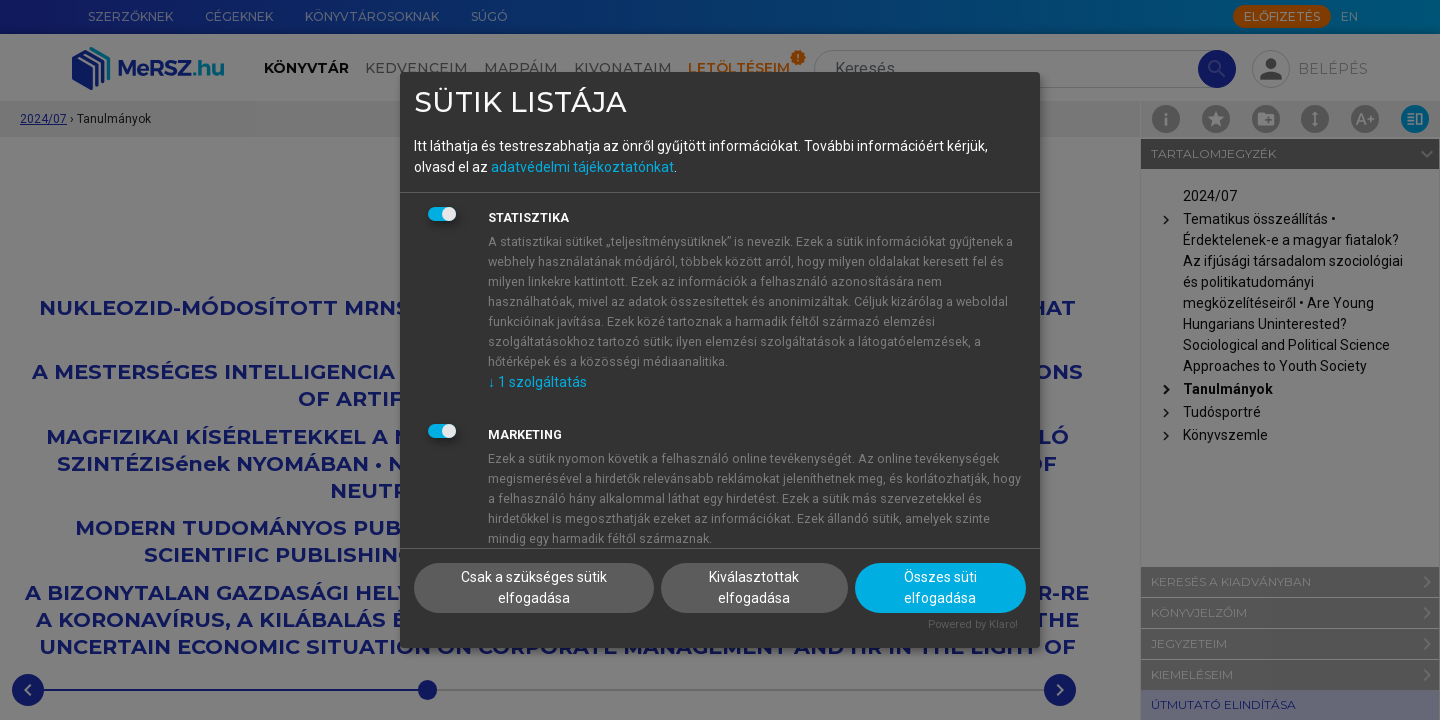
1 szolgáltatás (537, 382)
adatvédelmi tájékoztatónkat (582, 167)
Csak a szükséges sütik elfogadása (534, 587)
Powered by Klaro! (973, 624)
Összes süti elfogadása (940, 587)
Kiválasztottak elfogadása (754, 587)
